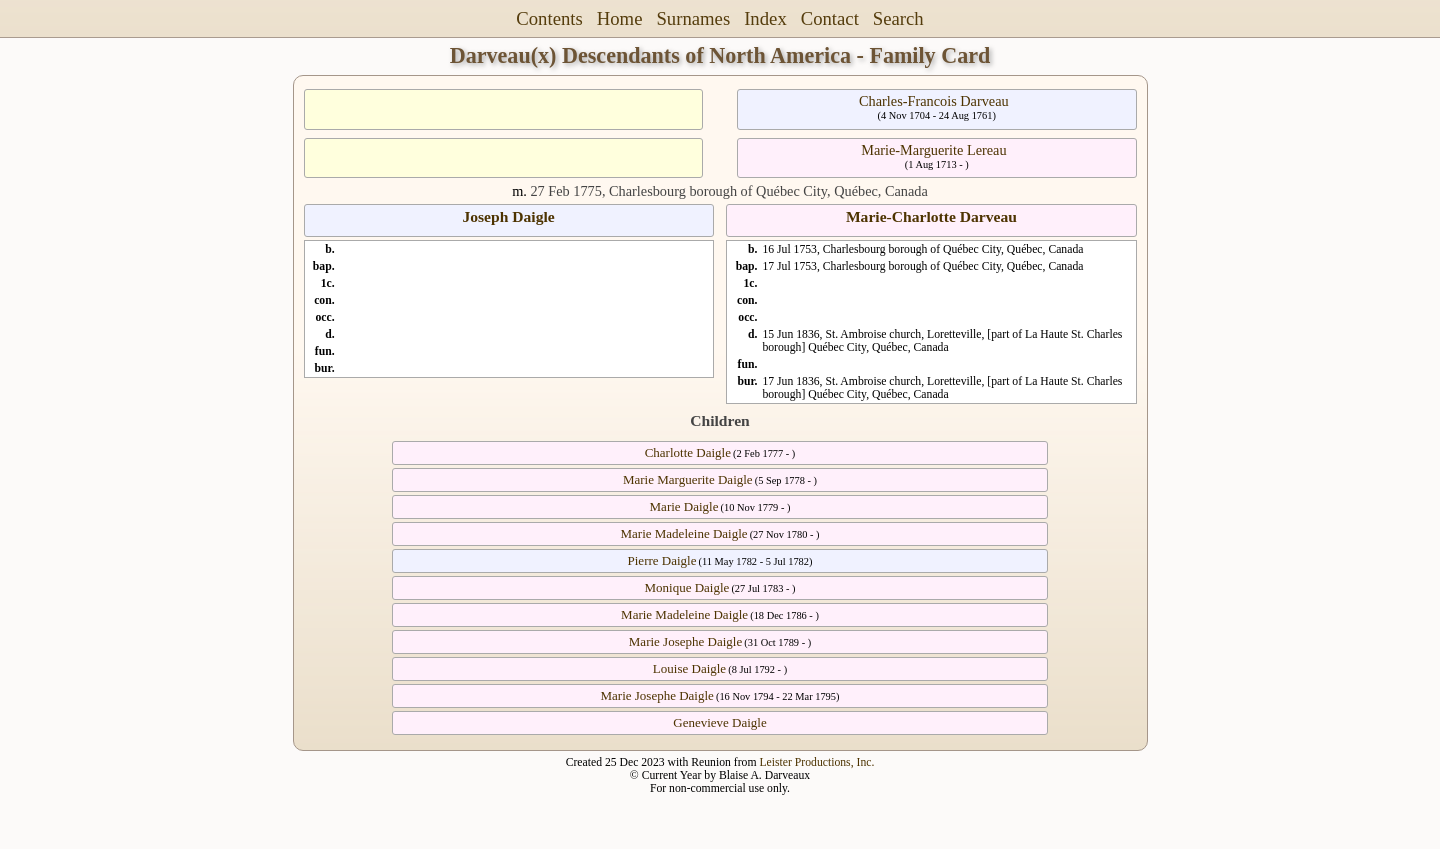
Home (620, 18)
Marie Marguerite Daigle (688, 479)
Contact (830, 18)
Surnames (693, 18)
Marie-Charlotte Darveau (931, 216)
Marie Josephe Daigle (685, 641)
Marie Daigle (684, 506)
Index (765, 18)
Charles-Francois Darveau (934, 101)
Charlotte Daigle (688, 452)
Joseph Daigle (508, 216)
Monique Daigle (686, 587)
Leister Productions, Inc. (816, 762)
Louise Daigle (689, 668)
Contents (549, 18)
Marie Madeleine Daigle (684, 533)
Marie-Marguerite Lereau (933, 150)
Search (898, 18)
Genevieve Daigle (719, 722)
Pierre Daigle (662, 560)
